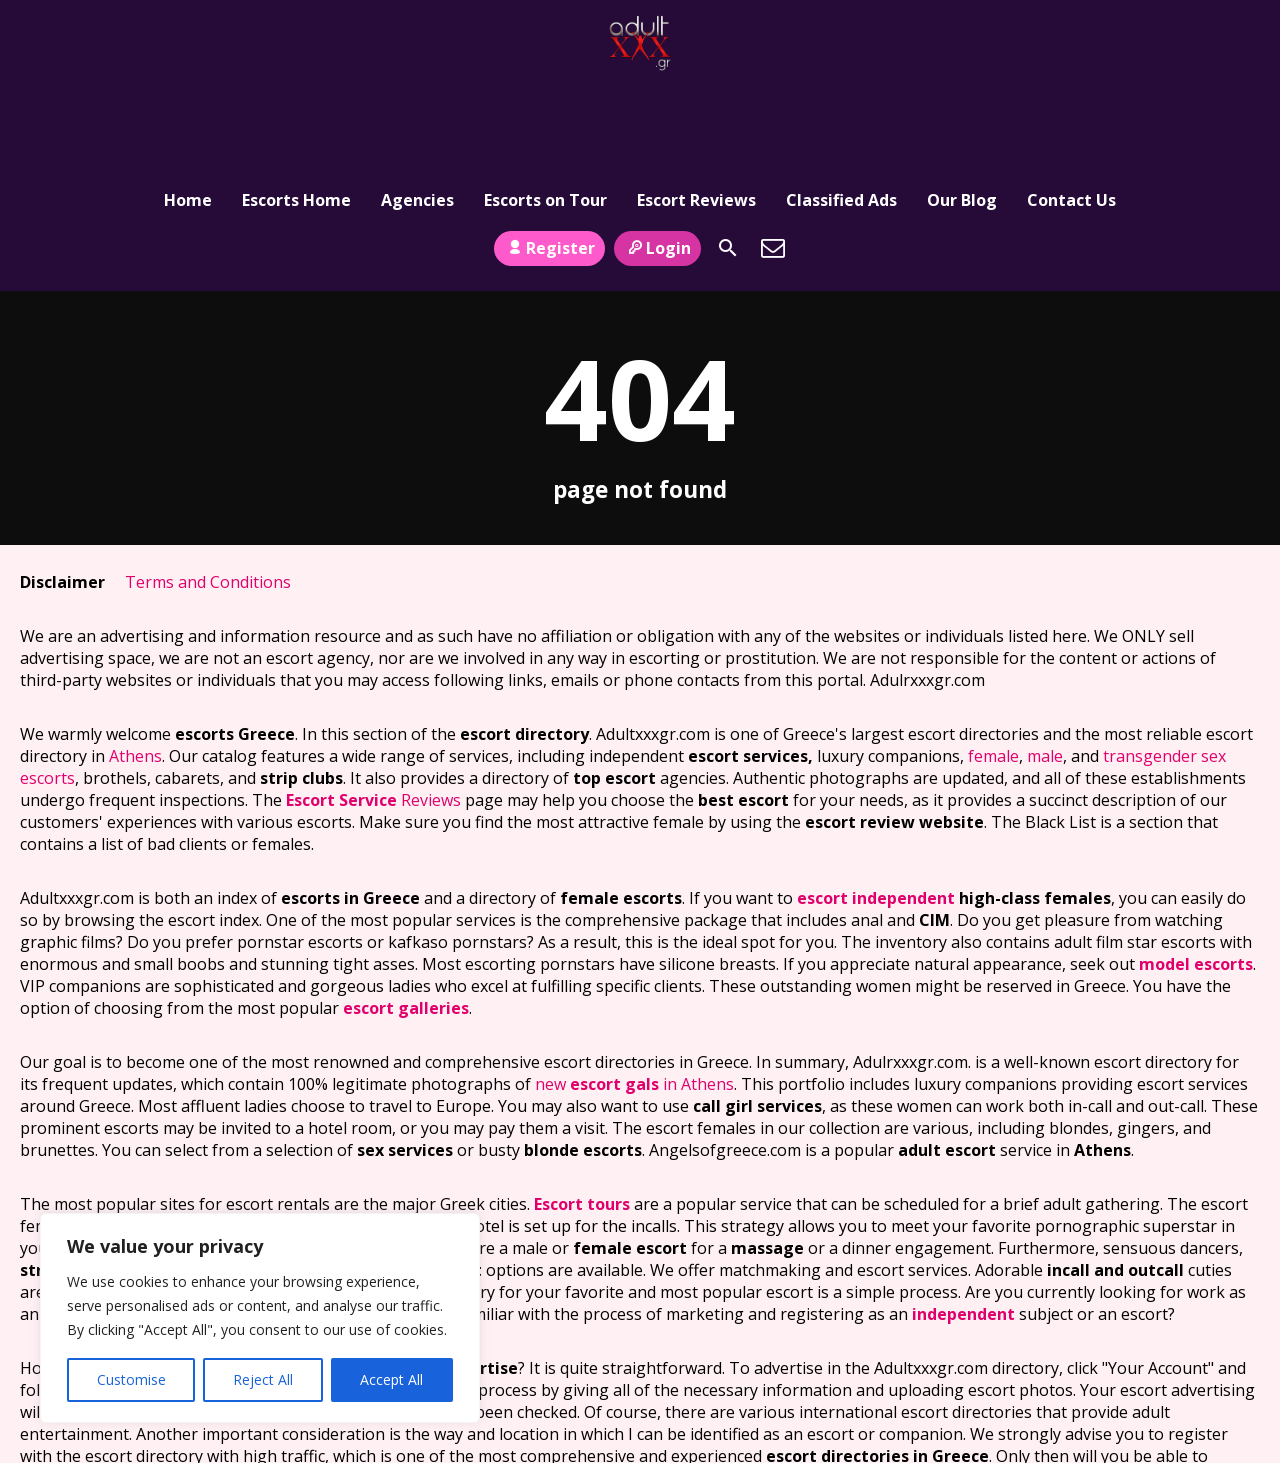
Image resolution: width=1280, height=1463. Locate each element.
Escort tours (582, 1120)
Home (188, 105)
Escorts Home (296, 105)
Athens (135, 672)
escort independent (876, 814)
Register (549, 163)
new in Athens (634, 1000)
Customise (131, 1379)
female (993, 672)
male (1045, 672)
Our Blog (962, 105)
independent (963, 1230)
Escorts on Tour (545, 105)
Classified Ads (841, 105)
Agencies (417, 105)
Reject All (263, 1379)
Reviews (373, 716)
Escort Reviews (696, 105)
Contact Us (1071, 105)
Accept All (391, 1379)
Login (657, 163)
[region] (260, 1318)
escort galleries (406, 924)
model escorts (1196, 880)
